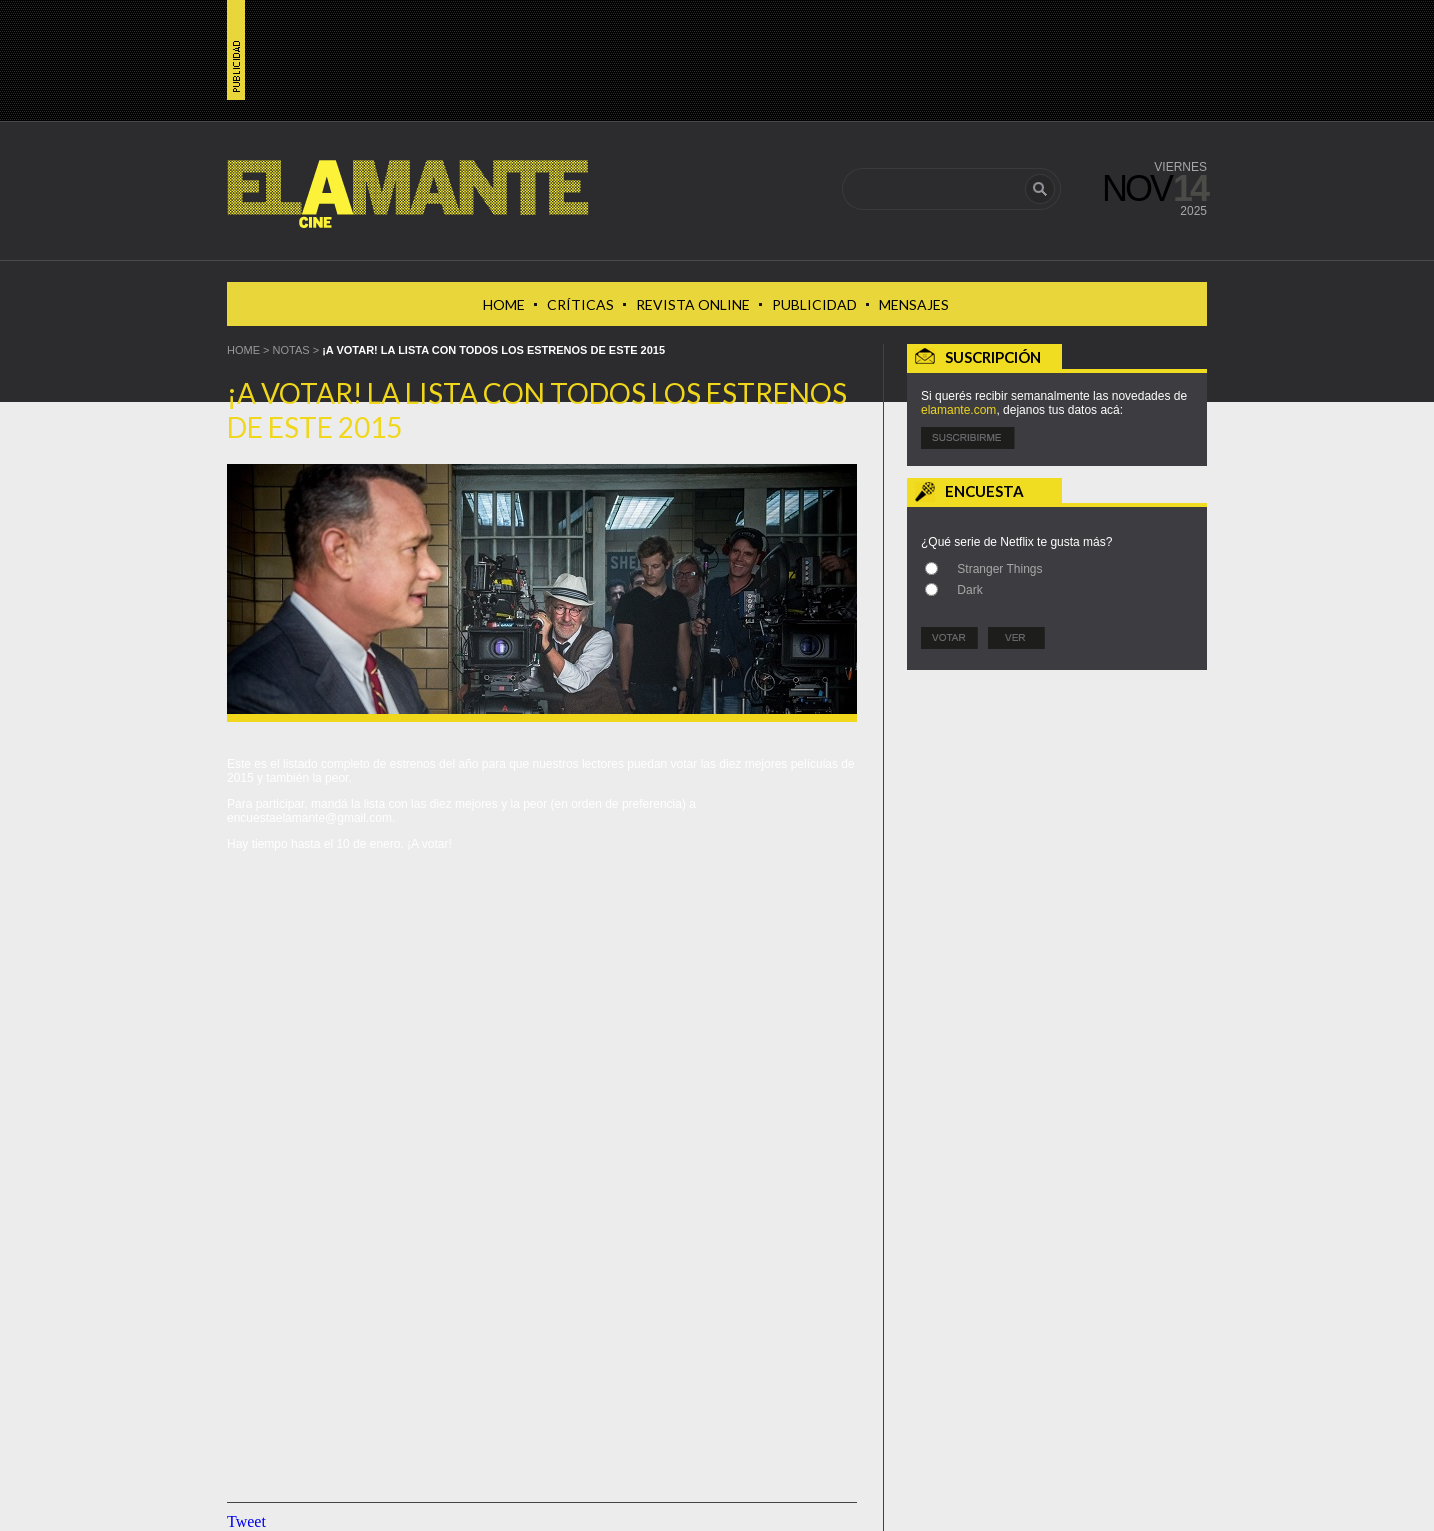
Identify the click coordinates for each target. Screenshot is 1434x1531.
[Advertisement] (1057, 807)
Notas (291, 350)
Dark (969, 590)
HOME (243, 350)
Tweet (246, 1521)
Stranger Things (999, 569)
